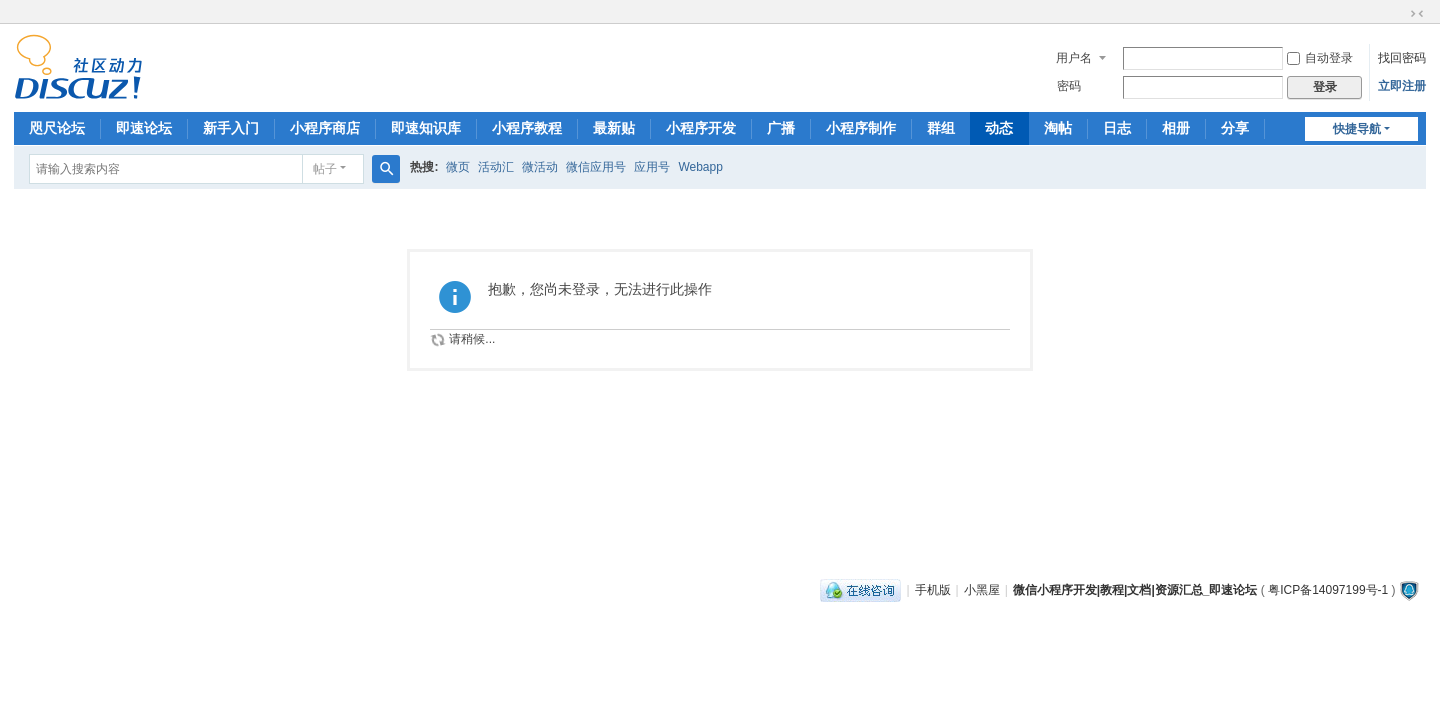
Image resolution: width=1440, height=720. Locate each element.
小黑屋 (982, 590)
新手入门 (231, 128)
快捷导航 (1357, 129)
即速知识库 (426, 128)
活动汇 (496, 167)
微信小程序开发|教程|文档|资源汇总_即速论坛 (1135, 590)
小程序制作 (861, 128)
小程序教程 (527, 128)
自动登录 (1320, 58)
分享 (1235, 128)
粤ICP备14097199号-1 (1328, 590)
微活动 (540, 167)
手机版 (933, 590)
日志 (1117, 128)
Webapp (700, 167)
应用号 (652, 167)
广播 (781, 128)
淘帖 (1058, 128)
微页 (458, 167)
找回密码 (1402, 58)
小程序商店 (325, 128)
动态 (999, 128)
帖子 (325, 169)
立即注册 (1402, 86)
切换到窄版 (1417, 14)
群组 (941, 128)
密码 (1069, 86)
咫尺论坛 (57, 128)
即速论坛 (144, 128)
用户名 (1074, 58)
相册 (1176, 128)
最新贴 (614, 128)
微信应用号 (596, 167)
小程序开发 (701, 128)
